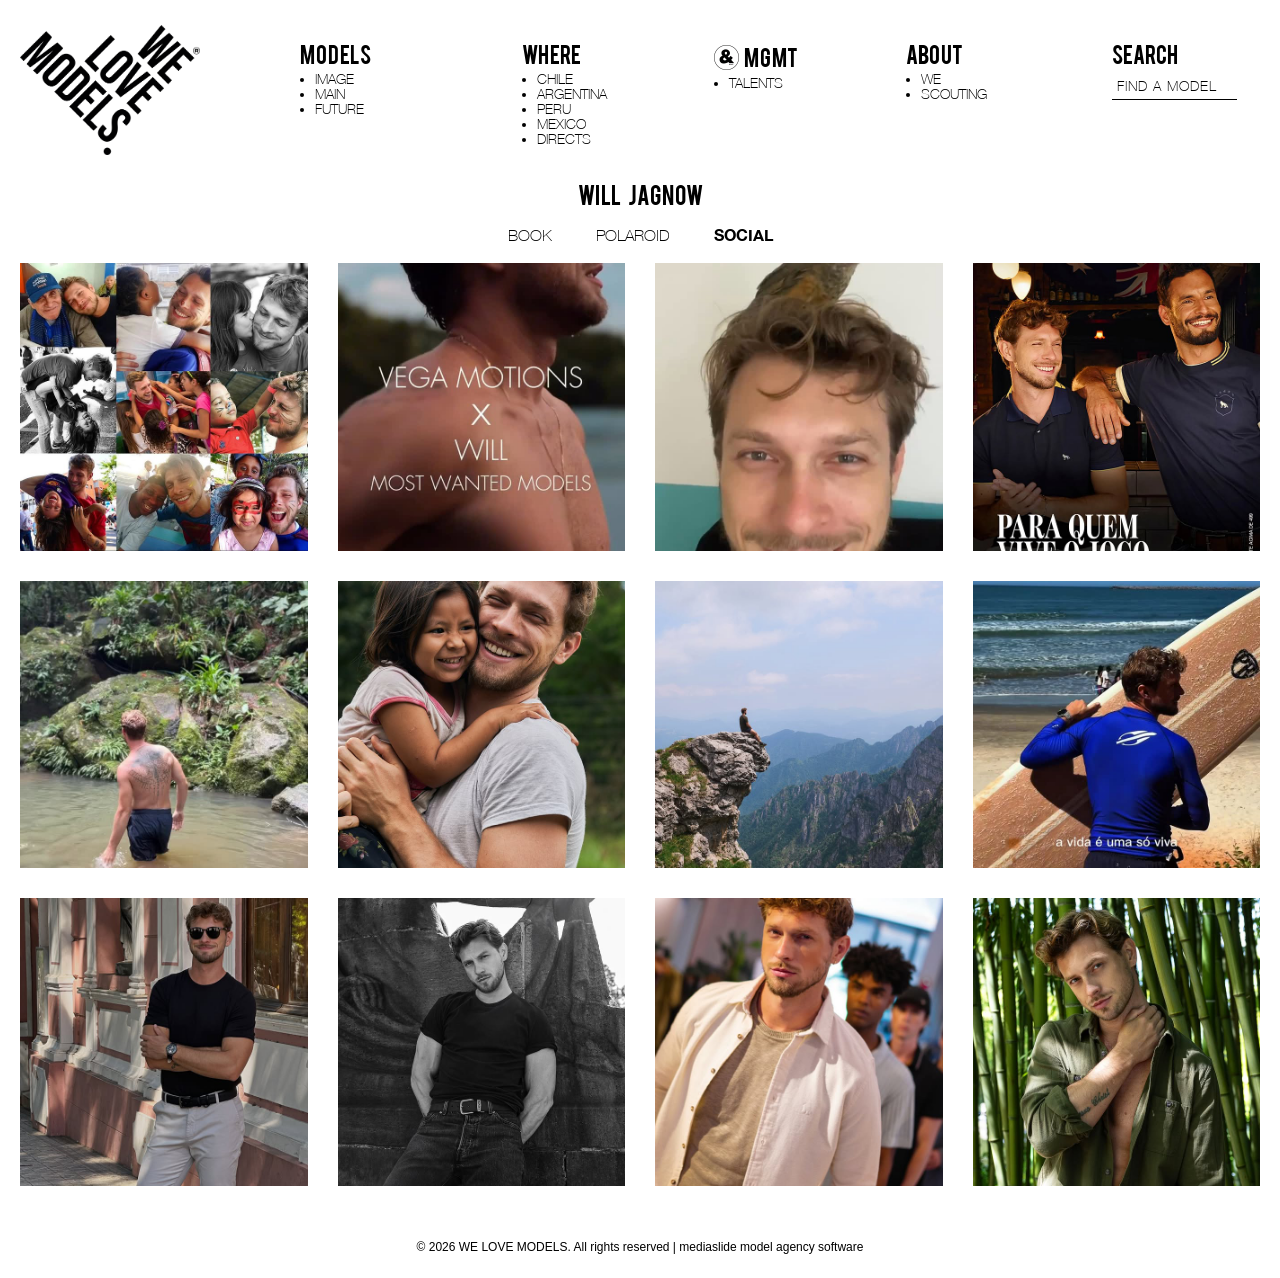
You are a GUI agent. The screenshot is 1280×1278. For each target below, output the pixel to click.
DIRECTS (564, 138)
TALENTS (756, 82)
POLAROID (633, 235)
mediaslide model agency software (771, 1247)
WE (931, 78)
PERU (554, 108)
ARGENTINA (572, 93)
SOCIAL (743, 234)
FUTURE (339, 108)
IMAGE (334, 78)
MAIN (330, 93)
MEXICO (561, 123)
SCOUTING (954, 93)
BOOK (530, 235)
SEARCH (1145, 55)
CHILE (555, 78)
